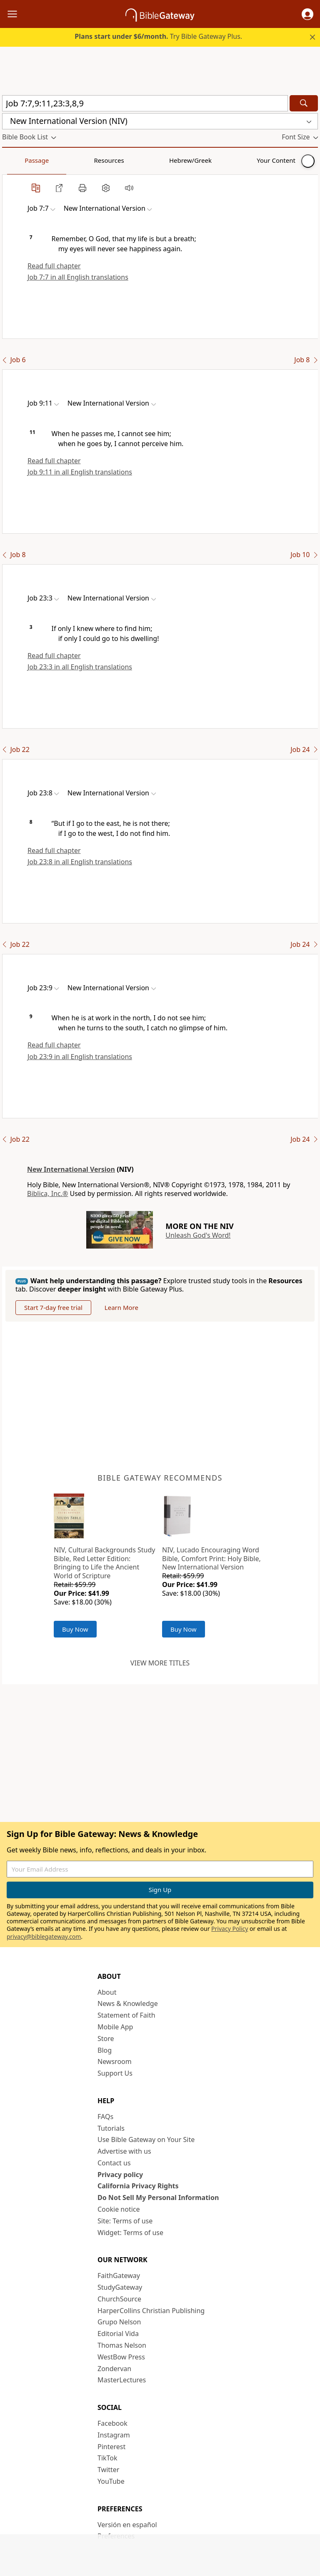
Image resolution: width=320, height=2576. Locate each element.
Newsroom (115, 2061)
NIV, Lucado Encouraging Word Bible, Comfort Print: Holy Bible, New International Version (211, 1558)
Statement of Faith (126, 2015)
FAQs (105, 2116)
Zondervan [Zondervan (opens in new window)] (114, 2368)
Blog (105, 2050)
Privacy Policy (229, 1929)
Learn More (121, 1307)
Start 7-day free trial (53, 1307)
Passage (21, 160)
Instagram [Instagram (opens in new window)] (114, 2435)
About (107, 1992)
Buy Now (75, 1629)
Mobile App (115, 2026)
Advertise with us (124, 2151)
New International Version (71, 1169)
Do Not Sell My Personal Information (158, 2197)
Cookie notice (119, 2209)
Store (106, 2038)
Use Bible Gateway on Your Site (146, 2139)
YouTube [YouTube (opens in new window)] (111, 2481)
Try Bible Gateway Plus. (158, 36)
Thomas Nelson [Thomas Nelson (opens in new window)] (122, 2345)
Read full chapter (54, 265)
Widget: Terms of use (130, 2232)
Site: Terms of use (125, 2220)
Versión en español (127, 2524)
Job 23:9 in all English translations (80, 1056)
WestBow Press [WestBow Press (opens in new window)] (121, 2357)
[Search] (304, 103)
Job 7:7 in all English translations (78, 277)
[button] (307, 14)
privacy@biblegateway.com (44, 1936)
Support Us (115, 2073)
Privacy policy (120, 2174)
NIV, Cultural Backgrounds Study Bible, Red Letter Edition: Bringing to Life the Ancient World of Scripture (104, 1562)
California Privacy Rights (138, 2185)
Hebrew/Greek (111, 160)
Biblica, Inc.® (47, 1193)
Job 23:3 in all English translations (80, 666)
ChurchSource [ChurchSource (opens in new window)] (119, 2299)
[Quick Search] (145, 103)
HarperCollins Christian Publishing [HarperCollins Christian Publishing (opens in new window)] (151, 2310)
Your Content (164, 160)
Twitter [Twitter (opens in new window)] (108, 2469)
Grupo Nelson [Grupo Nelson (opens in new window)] (119, 2321)
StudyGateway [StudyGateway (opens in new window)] (120, 2287)
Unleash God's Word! (197, 1235)
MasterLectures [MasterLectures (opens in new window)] (122, 2379)
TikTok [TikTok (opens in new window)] (108, 2457)
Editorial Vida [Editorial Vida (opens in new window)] (118, 2333)
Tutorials (111, 2128)
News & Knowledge (128, 2003)
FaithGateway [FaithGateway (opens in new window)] (119, 2275)
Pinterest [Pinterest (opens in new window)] (111, 2446)
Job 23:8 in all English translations (80, 861)
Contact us (114, 2162)
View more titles (160, 1663)
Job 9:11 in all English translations (80, 472)
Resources (61, 160)
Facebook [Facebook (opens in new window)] (113, 2423)
